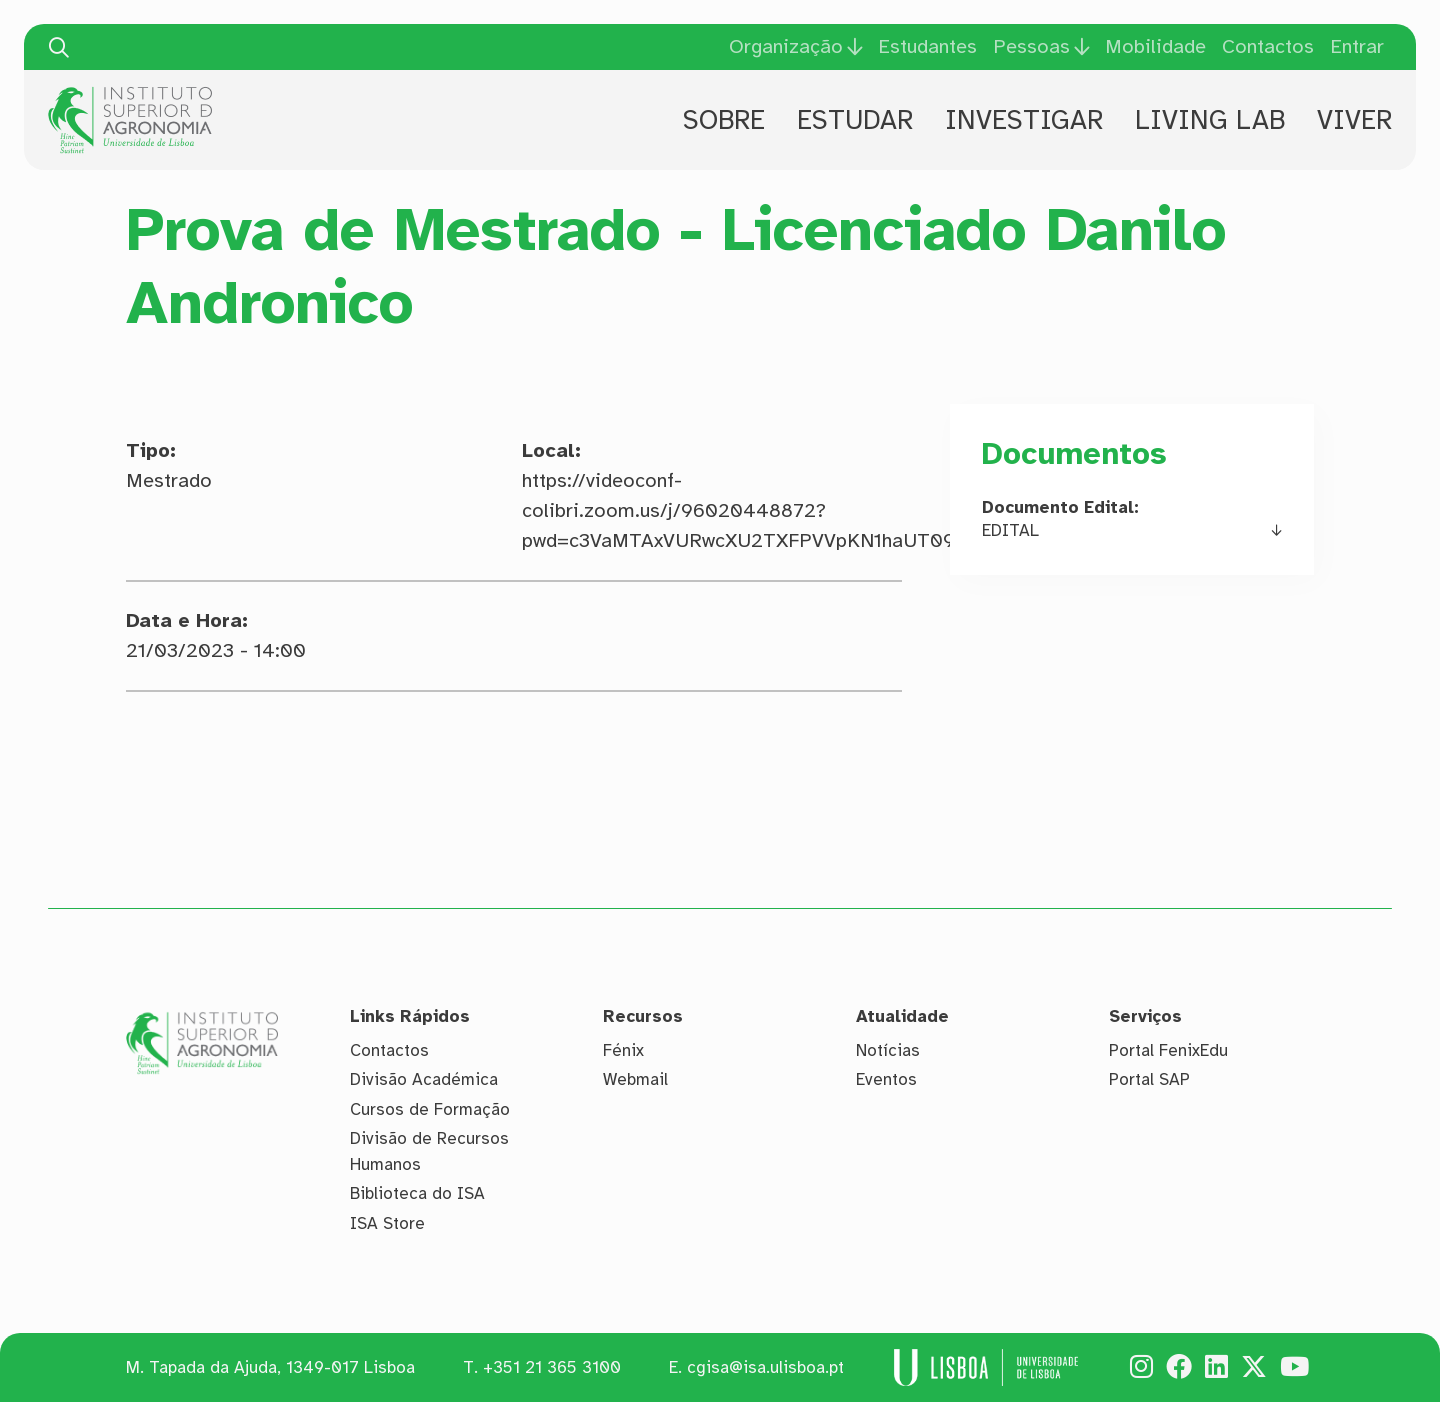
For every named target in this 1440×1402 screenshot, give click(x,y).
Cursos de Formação (430, 1109)
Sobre (724, 120)
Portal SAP (1149, 1079)
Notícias (888, 1050)
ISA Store (387, 1223)
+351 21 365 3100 (552, 1367)
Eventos (886, 1079)
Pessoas (1031, 47)
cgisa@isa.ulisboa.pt (765, 1367)
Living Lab (1210, 120)
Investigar (1024, 120)
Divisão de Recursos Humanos (429, 1151)
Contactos (1268, 46)
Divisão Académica (424, 1079)
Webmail (635, 1079)
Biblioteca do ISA (417, 1193)
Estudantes (927, 46)
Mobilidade (1155, 46)
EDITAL (1010, 530)
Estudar (855, 120)
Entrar (1357, 46)
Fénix (623, 1050)
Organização (786, 47)
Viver (1354, 120)
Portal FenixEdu (1168, 1050)
